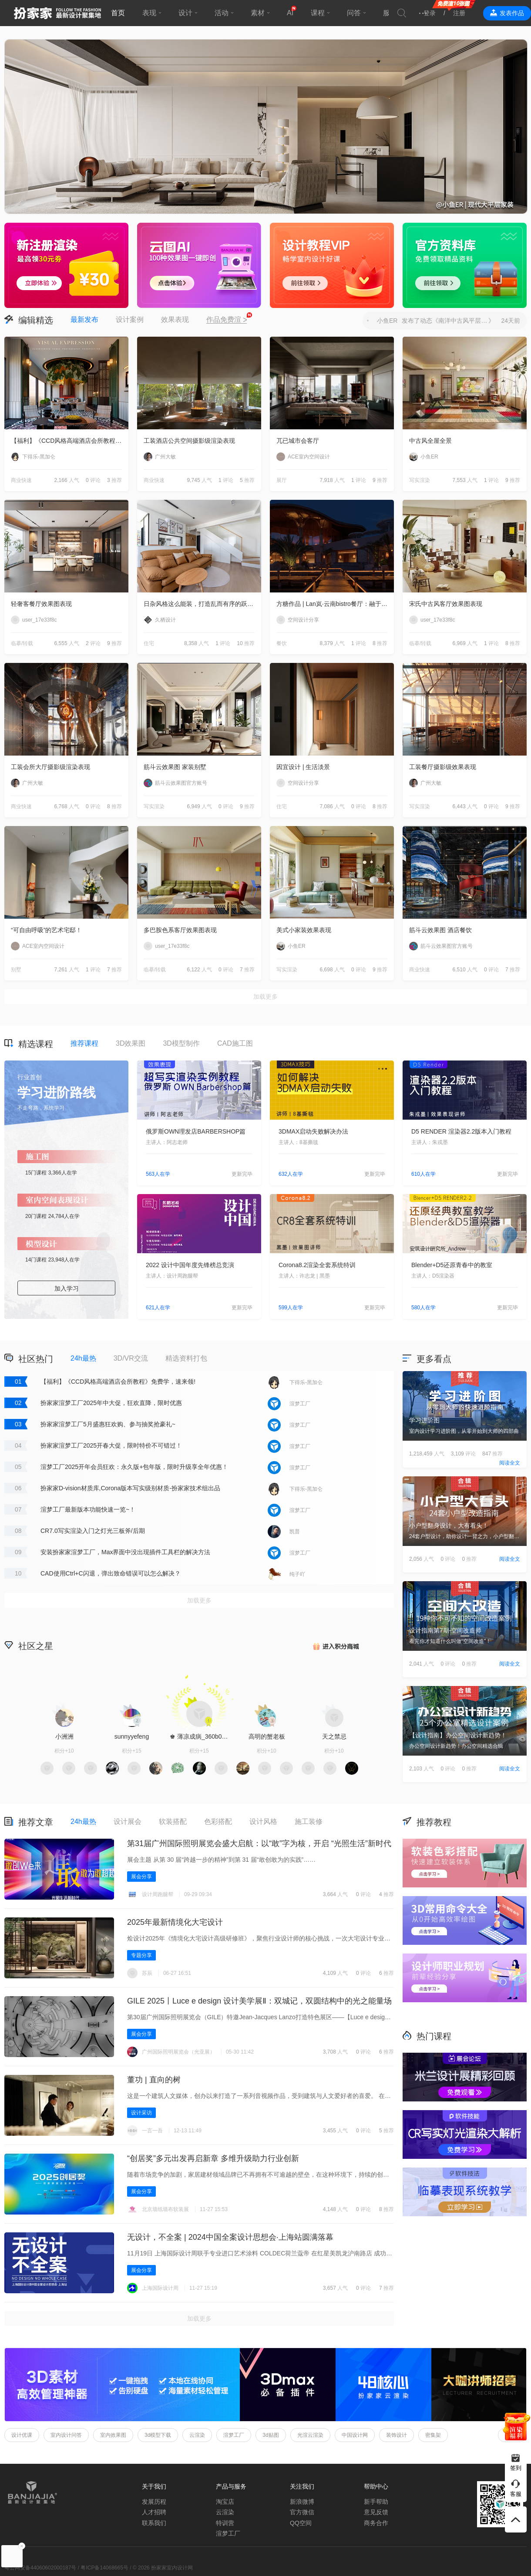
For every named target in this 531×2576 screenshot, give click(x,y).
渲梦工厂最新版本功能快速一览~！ (87, 1509)
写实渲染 (419, 480)
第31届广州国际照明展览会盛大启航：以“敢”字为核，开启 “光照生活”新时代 (259, 1843)
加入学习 (66, 1288)
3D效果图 (130, 1043)
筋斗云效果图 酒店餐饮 (440, 930)
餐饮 (281, 643)
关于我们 (154, 2486)
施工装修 (309, 1821)
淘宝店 (225, 2501)
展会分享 (141, 1876)
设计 (185, 13)
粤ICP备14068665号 (104, 2568)
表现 (149, 13)
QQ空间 (301, 2522)
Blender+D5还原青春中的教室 (451, 1264)
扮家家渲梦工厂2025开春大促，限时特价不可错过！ (111, 1445)
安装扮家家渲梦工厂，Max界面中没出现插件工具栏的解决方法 (125, 1552)
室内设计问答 (66, 2435)
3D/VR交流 (131, 1358)
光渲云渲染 (310, 2435)
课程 (318, 13)
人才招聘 (154, 2512)
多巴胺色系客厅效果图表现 (180, 930)
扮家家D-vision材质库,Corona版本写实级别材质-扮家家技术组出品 (130, 1488)
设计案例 (130, 319)
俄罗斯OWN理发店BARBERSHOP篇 (195, 1131)
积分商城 (335, 1645)
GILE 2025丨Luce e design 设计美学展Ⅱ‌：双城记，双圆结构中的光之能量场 (259, 2001)
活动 (222, 13)
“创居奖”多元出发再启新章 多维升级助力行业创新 (213, 2158)
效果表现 (175, 319)
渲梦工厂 (233, 2435)
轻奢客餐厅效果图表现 (41, 603)
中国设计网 (355, 2435)
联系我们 (154, 2522)
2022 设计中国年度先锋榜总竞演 (190, 1264)
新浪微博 (302, 2501)
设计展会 (127, 1821)
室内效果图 (113, 2435)
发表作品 (512, 13)
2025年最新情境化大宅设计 (175, 1922)
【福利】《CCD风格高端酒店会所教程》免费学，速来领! (69, 440)
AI (290, 13)
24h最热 (83, 1358)
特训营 (225, 2522)
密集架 (433, 2435)
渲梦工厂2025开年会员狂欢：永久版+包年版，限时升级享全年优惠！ (134, 1466)
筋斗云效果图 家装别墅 (175, 766)
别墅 (16, 970)
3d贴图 (270, 2435)
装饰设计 (396, 2435)
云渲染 (197, 2435)
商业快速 (21, 480)
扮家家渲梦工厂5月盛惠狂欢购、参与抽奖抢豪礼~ (107, 1424)
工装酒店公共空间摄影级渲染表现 (189, 440)
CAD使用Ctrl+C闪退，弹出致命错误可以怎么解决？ (110, 1573)
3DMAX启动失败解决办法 (313, 1131)
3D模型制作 (181, 1043)
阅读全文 (509, 1463)
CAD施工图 (235, 1043)
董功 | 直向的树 (154, 2079)
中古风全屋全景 (430, 440)
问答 (354, 13)
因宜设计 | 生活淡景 (303, 766)
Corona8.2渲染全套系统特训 (317, 1264)
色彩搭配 (218, 1821)
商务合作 (376, 2522)
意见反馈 (376, 2512)
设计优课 (21, 2435)
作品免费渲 (226, 320)
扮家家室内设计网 (57, 13)
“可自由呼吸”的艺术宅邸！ (46, 930)
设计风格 (263, 1821)
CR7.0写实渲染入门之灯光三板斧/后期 (92, 1530)
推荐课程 (84, 1043)
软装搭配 (173, 1821)
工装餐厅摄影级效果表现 (442, 766)
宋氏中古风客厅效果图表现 (445, 603)
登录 (429, 13)
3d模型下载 (158, 2435)
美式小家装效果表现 (303, 930)
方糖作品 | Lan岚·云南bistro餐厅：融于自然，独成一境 (335, 603)
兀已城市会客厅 (297, 440)
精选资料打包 (186, 1358)
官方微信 (302, 2512)
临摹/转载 (22, 643)
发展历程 (154, 2501)
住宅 (149, 643)
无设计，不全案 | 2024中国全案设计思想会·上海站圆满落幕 (230, 2237)
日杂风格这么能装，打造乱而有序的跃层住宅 (202, 603)
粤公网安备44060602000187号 (40, 2568)
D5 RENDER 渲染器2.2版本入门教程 (461, 1131)
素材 (258, 13)
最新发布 (84, 319)
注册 (459, 13)
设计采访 (141, 2113)
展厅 (281, 480)
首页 (118, 13)
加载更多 (265, 996)
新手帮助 (376, 2501)
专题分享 (141, 1955)
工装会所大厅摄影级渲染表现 (50, 766)
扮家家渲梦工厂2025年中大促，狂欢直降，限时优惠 (111, 1402)
